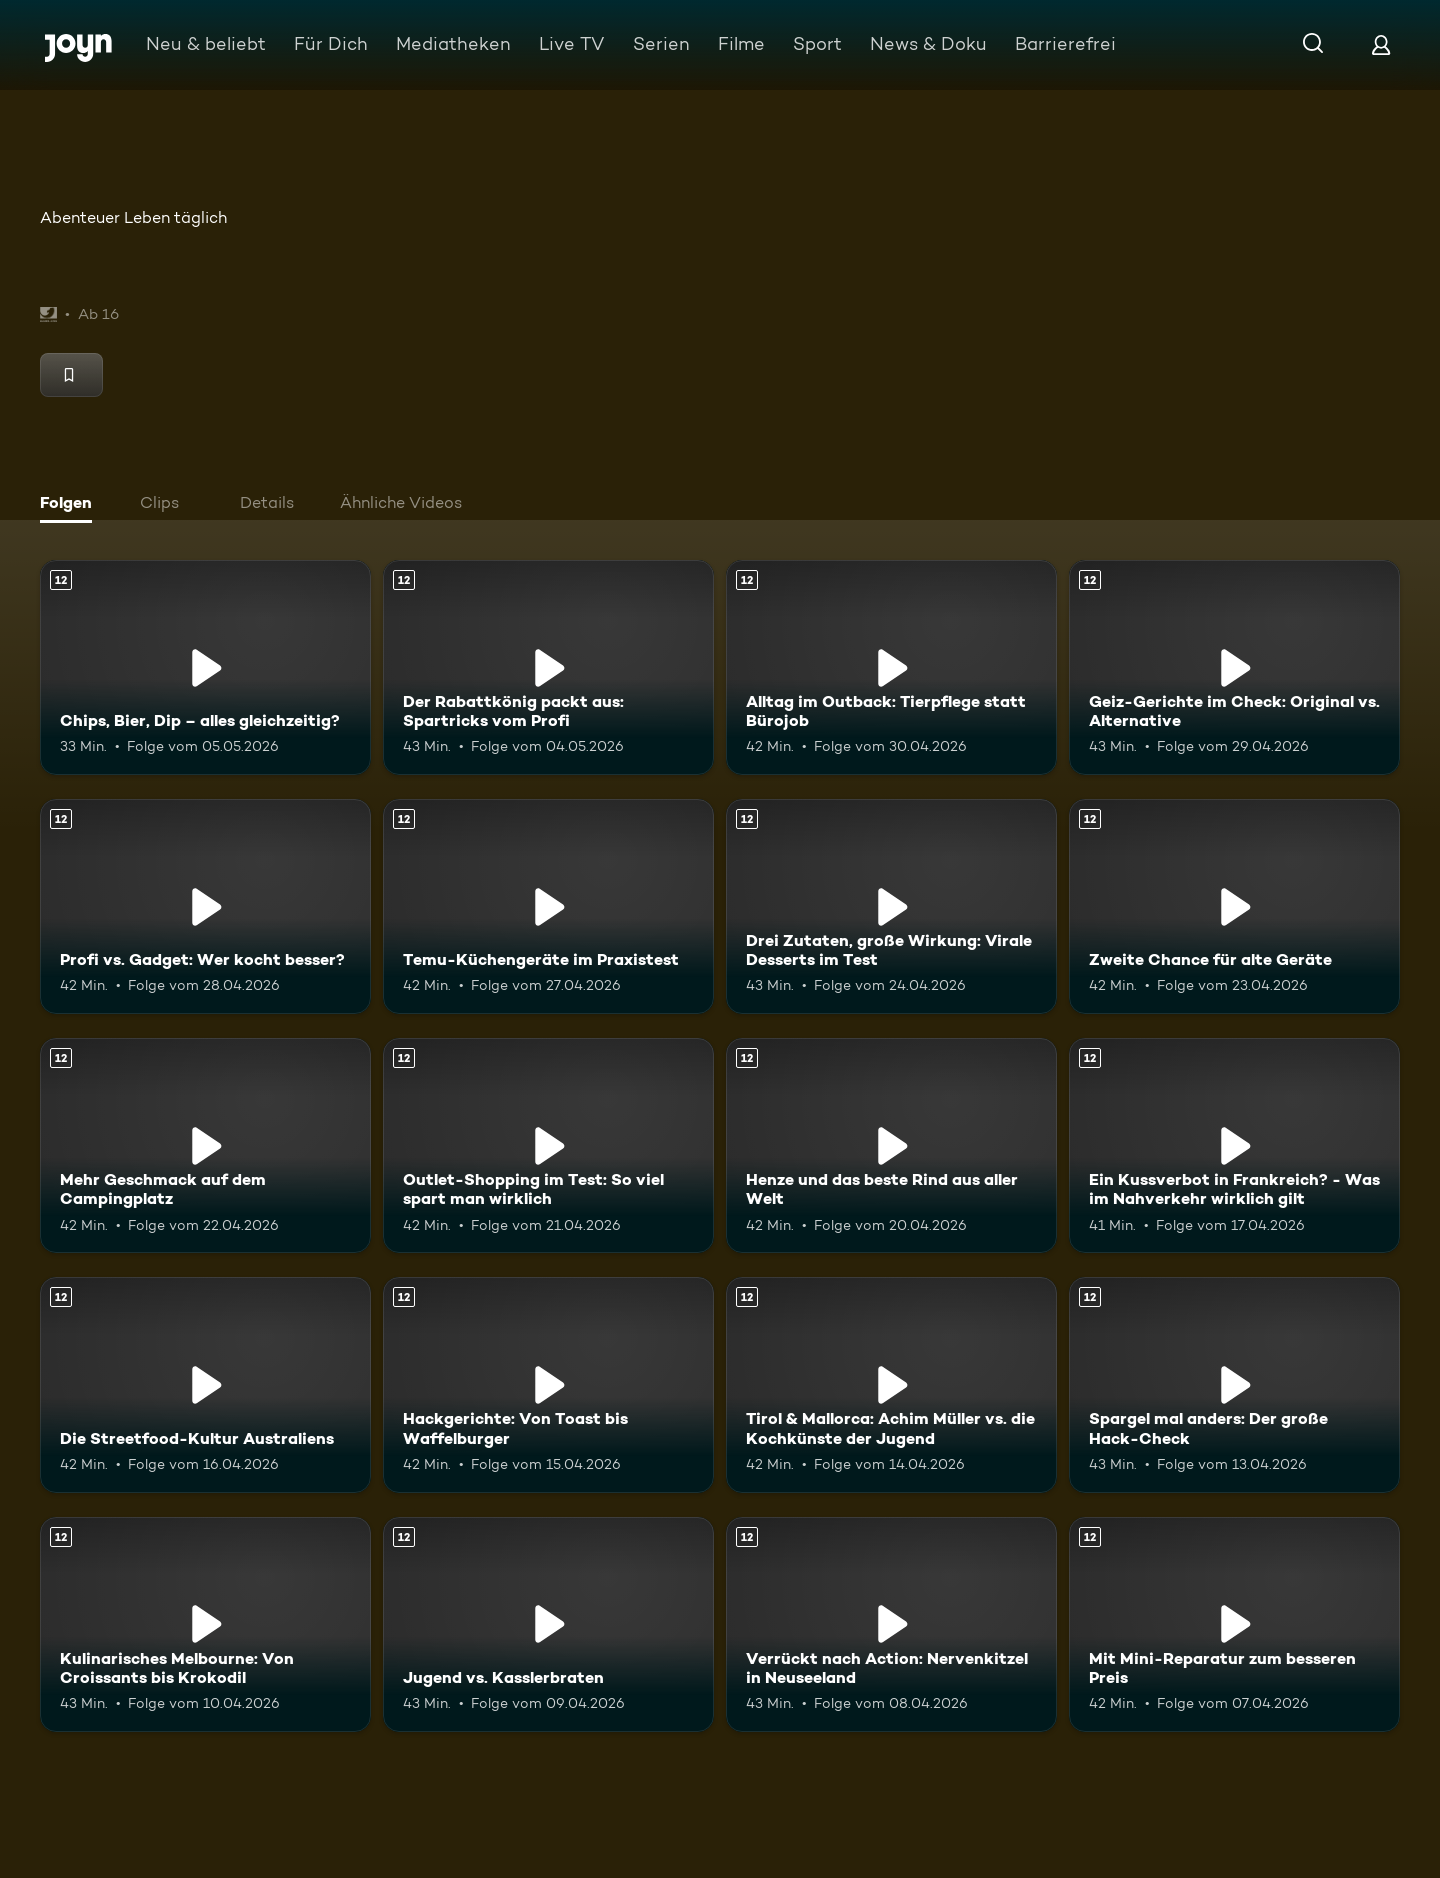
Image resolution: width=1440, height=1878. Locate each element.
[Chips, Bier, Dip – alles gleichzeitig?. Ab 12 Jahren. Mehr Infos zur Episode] (205, 667)
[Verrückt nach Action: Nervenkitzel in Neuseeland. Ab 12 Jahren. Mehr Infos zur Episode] (891, 1624)
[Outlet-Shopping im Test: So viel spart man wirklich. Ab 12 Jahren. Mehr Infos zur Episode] (548, 1145)
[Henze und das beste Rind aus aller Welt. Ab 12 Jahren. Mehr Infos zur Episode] (891, 1145)
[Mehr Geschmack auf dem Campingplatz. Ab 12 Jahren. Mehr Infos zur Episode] (205, 1145)
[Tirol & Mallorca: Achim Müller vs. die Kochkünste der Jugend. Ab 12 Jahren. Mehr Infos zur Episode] (891, 1384)
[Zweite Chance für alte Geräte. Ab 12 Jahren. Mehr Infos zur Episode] (1234, 906)
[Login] (1381, 44)
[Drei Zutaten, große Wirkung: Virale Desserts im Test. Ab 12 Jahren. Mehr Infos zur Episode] (891, 906)
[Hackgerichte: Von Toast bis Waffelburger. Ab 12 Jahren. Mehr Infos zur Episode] (548, 1384)
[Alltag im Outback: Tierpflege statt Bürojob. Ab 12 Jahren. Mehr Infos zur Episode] (891, 667)
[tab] (71, 505)
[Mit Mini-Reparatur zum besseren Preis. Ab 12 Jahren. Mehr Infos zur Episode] (1234, 1624)
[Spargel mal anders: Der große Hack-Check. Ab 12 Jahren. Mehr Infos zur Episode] (1234, 1384)
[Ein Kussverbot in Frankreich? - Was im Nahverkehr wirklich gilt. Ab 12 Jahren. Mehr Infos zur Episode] (1234, 1145)
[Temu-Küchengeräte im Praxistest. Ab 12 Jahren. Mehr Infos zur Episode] (548, 906)
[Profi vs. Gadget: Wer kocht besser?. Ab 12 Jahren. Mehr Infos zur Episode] (205, 906)
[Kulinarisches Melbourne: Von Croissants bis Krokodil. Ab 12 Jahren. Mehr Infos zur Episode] (205, 1624)
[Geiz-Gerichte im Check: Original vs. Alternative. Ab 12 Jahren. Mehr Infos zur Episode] (1234, 667)
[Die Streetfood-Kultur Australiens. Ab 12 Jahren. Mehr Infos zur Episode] (205, 1384)
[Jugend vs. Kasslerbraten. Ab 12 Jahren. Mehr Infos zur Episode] (548, 1624)
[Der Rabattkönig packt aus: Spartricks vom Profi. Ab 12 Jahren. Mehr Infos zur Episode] (548, 667)
